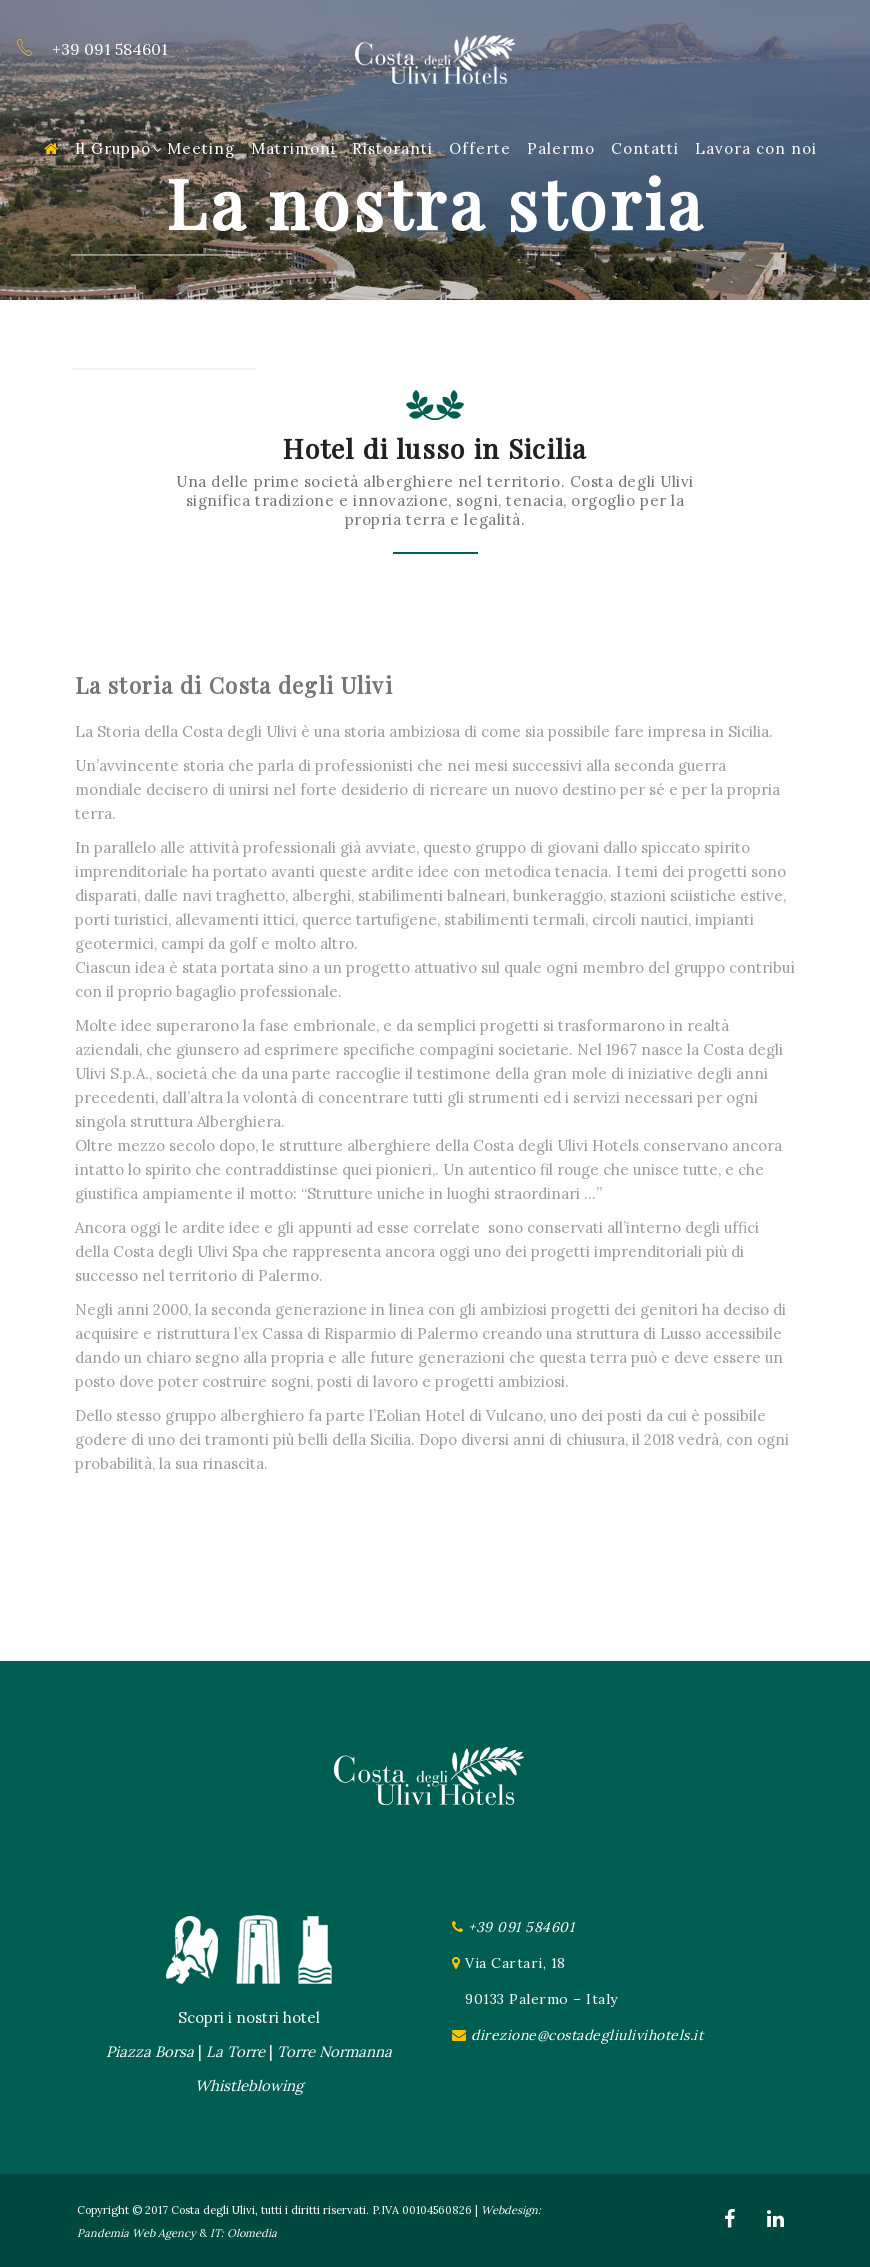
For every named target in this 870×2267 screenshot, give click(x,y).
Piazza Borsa (150, 2051)
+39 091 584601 (521, 1927)
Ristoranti (392, 148)
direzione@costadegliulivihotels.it (587, 2035)
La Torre (235, 2051)
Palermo (561, 148)
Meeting (201, 148)
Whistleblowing (249, 2085)
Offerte (480, 148)
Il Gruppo (119, 148)
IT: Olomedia (243, 2233)
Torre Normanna (334, 2051)
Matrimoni (293, 148)
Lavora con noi (756, 148)
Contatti (645, 148)
